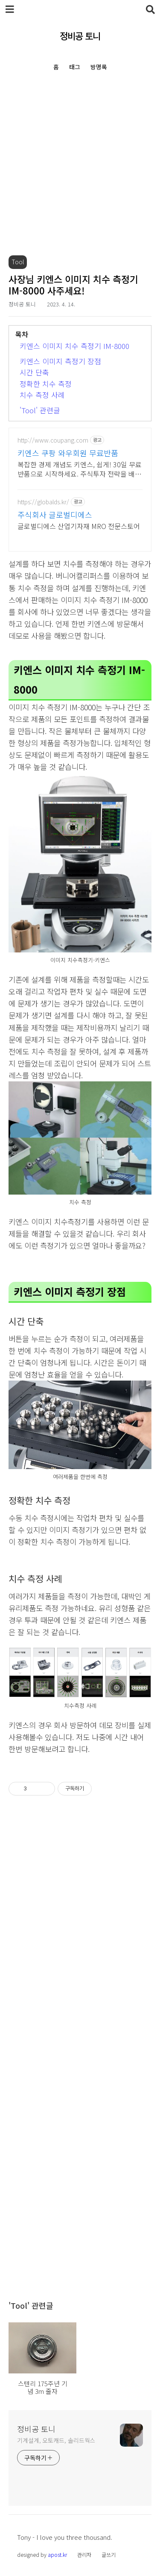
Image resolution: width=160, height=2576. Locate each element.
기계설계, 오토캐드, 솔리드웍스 (56, 2440)
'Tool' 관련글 (40, 410)
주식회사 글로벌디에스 (54, 514)
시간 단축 (34, 372)
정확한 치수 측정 (46, 383)
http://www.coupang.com (52, 440)
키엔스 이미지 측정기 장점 (60, 361)
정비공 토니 (80, 36)
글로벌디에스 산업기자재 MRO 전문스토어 (78, 526)
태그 (74, 67)
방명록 (98, 67)
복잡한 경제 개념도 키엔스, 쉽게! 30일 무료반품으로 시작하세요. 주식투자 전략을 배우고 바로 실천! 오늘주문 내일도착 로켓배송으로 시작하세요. (79, 468)
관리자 (84, 2554)
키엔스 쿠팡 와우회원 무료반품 (67, 453)
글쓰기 (109, 2554)
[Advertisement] (80, 175)
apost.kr (57, 2554)
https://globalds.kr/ (43, 502)
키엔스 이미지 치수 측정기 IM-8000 (74, 345)
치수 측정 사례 (42, 394)
